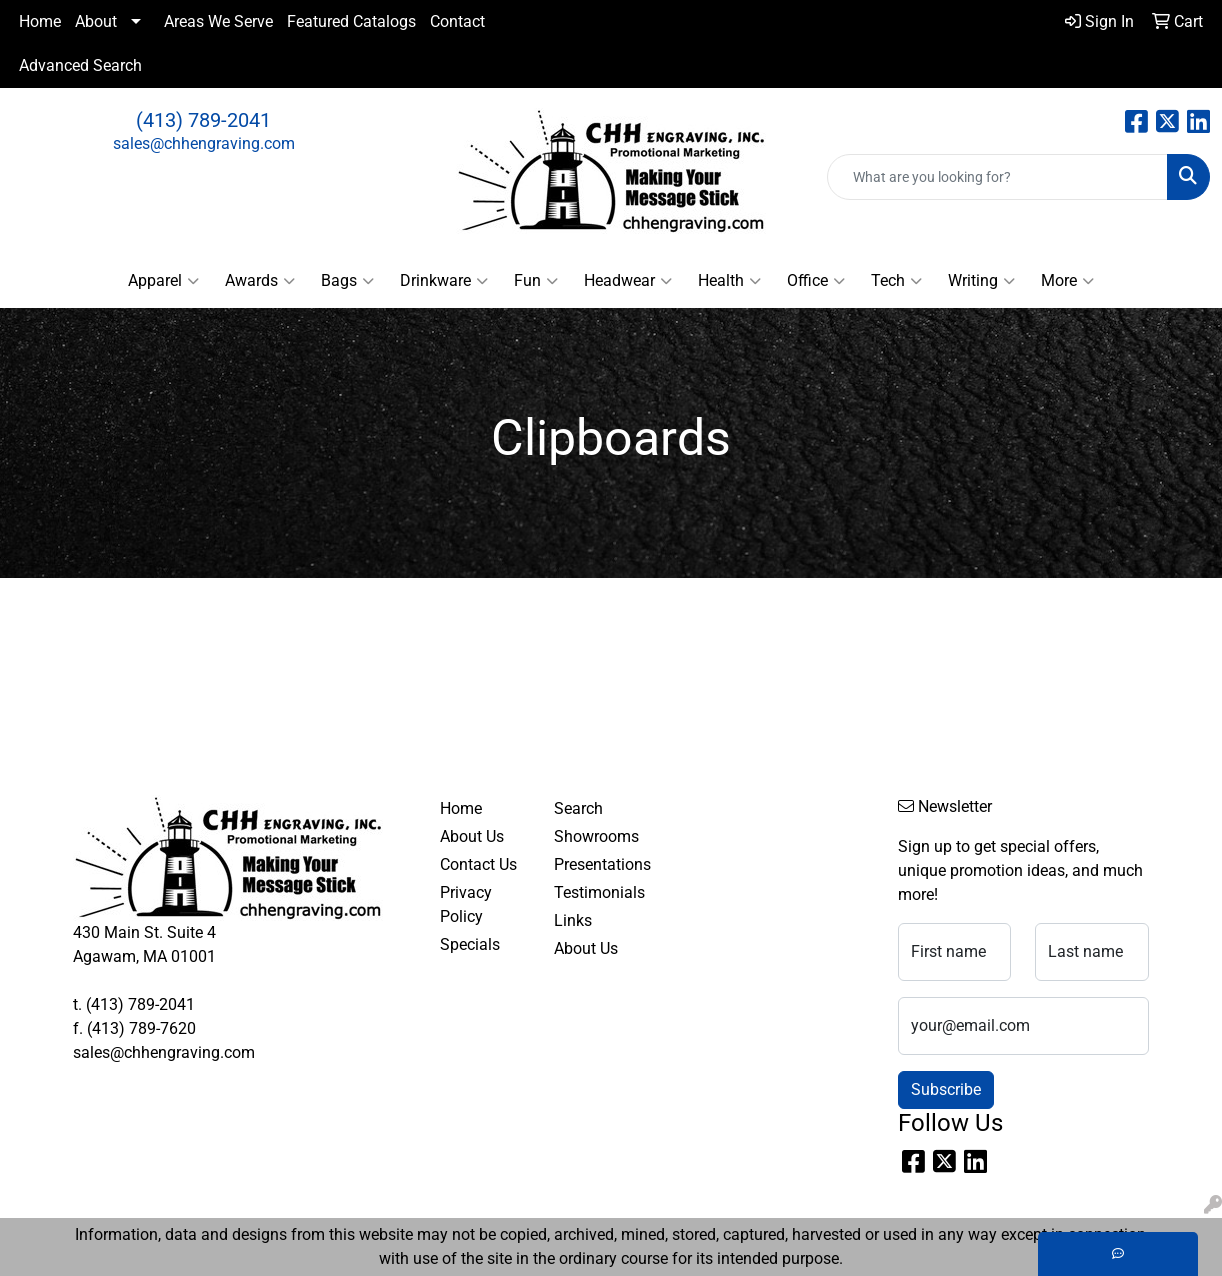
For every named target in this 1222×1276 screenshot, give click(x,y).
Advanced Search (80, 65)
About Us (472, 836)
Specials (470, 944)
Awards (260, 281)
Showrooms (596, 836)
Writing (981, 281)
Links (573, 920)
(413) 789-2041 (203, 120)
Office (816, 281)
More (1067, 281)
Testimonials (599, 892)
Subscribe (946, 1089)
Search (578, 808)
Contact (457, 21)
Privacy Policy (466, 904)
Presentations (599, 864)
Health (729, 281)
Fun (536, 281)
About (96, 21)
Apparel (163, 281)
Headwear (628, 281)
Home (40, 21)
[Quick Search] (997, 177)
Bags (347, 281)
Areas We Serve (218, 21)
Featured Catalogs (351, 21)
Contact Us (478, 864)
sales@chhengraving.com (204, 143)
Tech (896, 281)
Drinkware (444, 281)
